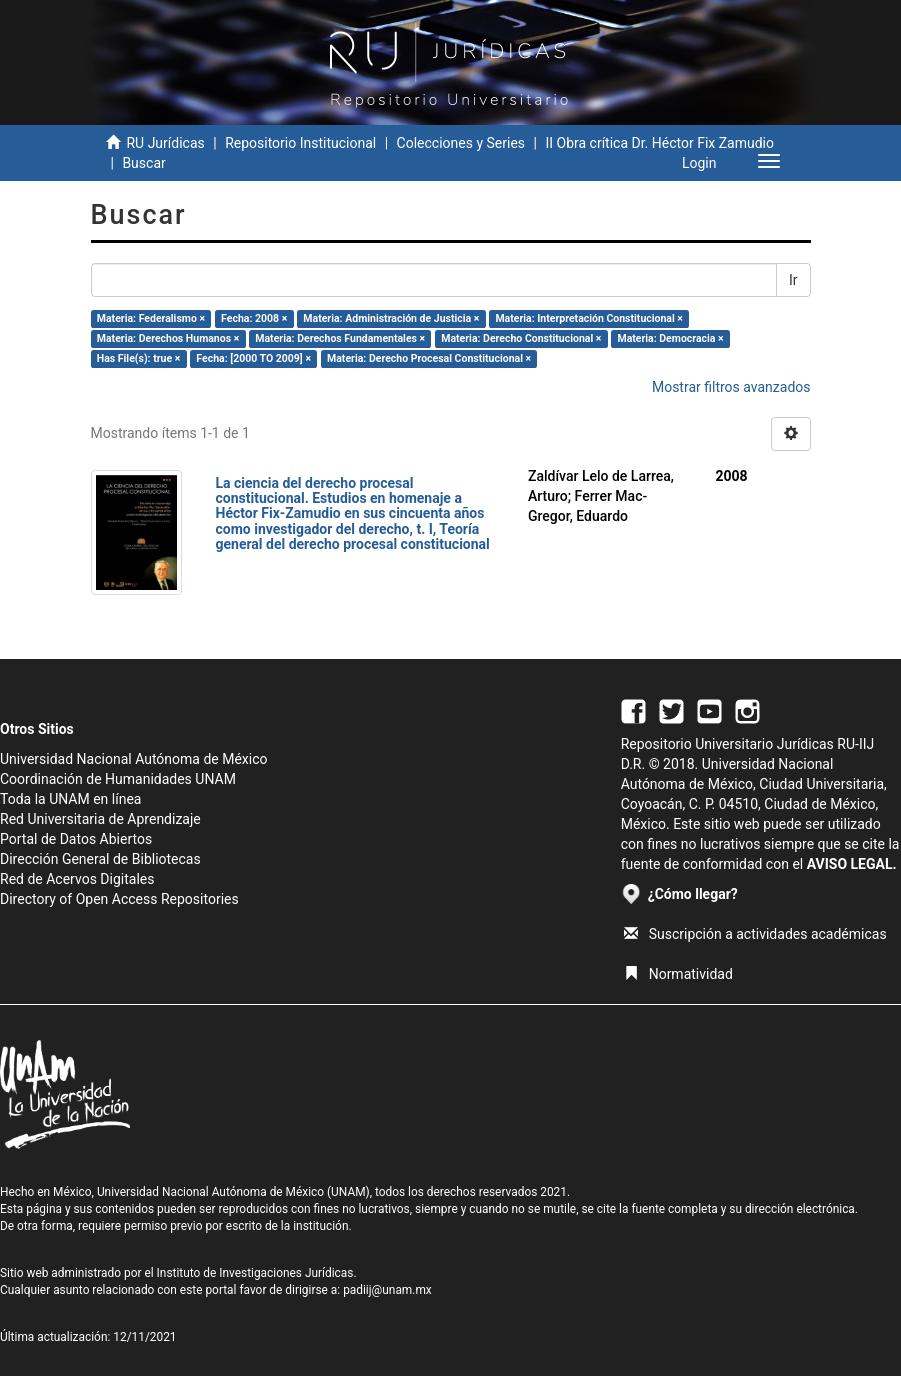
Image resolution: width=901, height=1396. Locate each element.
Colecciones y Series (461, 143)
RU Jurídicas (165, 143)
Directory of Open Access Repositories (119, 899)
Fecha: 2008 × (254, 318)
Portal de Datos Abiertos (76, 839)
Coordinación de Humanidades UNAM (118, 779)
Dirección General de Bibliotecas (100, 859)
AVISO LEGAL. (852, 864)
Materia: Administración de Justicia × (391, 318)
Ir (793, 280)
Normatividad (678, 974)
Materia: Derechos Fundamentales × (340, 338)
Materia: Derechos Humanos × (168, 338)
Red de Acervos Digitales (77, 879)
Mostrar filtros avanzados (731, 387)
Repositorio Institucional (300, 143)
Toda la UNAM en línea (70, 799)
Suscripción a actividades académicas (755, 934)
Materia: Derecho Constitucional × (521, 338)
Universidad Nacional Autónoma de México (134, 759)
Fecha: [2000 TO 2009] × (253, 358)
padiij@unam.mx (387, 1290)
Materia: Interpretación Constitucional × (589, 318)
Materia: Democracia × (670, 338)
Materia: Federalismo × (151, 318)
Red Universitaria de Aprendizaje (100, 819)
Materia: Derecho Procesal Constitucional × (429, 358)
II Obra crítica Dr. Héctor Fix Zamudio (659, 143)
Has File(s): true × (138, 358)
